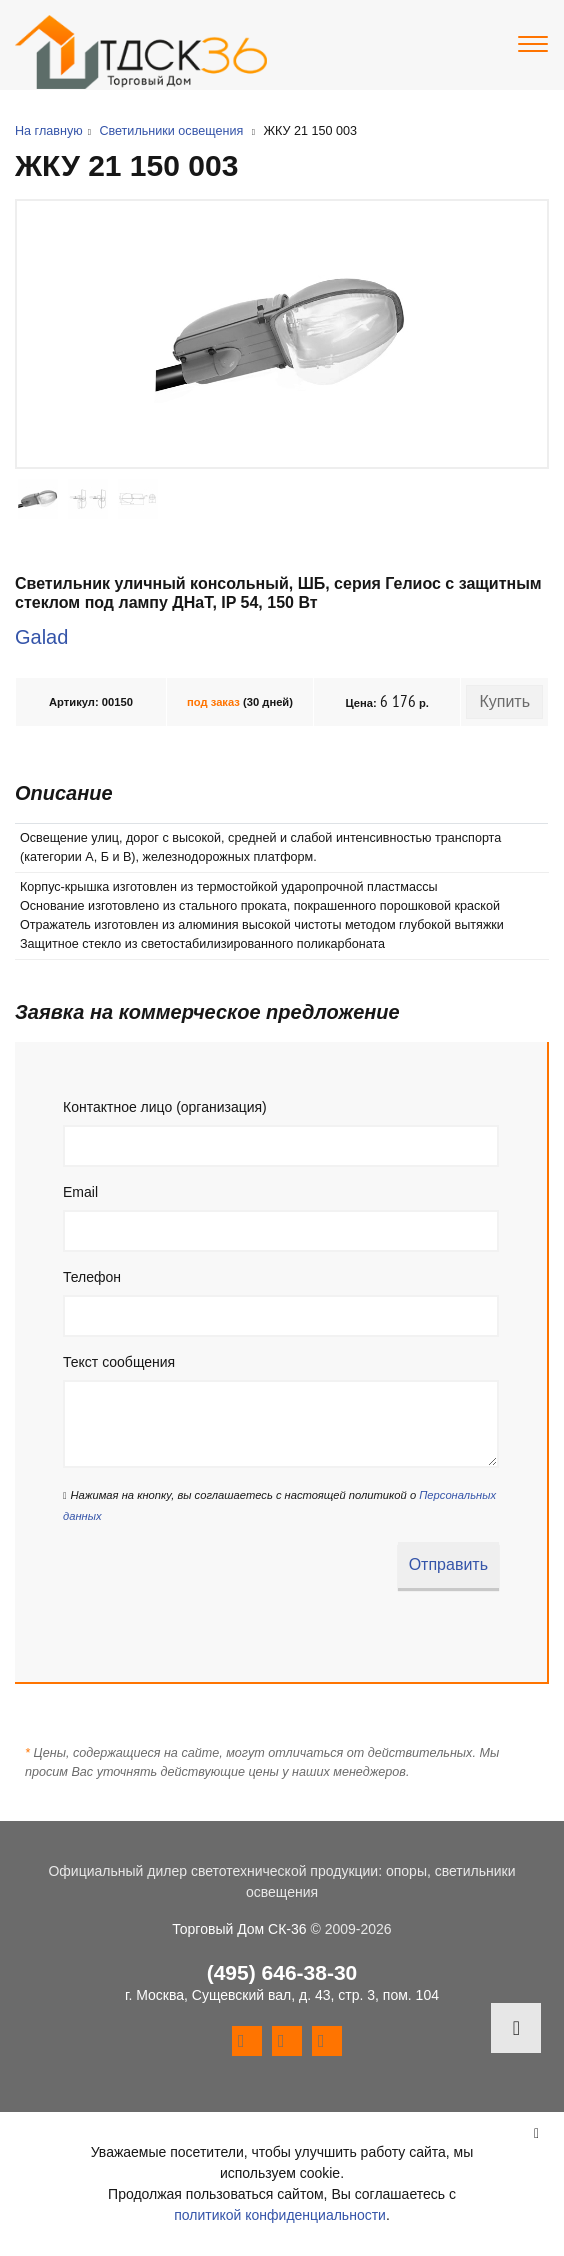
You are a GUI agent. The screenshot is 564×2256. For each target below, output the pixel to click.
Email (80, 1192)
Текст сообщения (119, 1362)
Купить (504, 701)
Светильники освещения (171, 131)
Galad (41, 637)
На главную (49, 131)
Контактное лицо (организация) (165, 1107)
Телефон (92, 1277)
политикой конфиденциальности (280, 2215)
